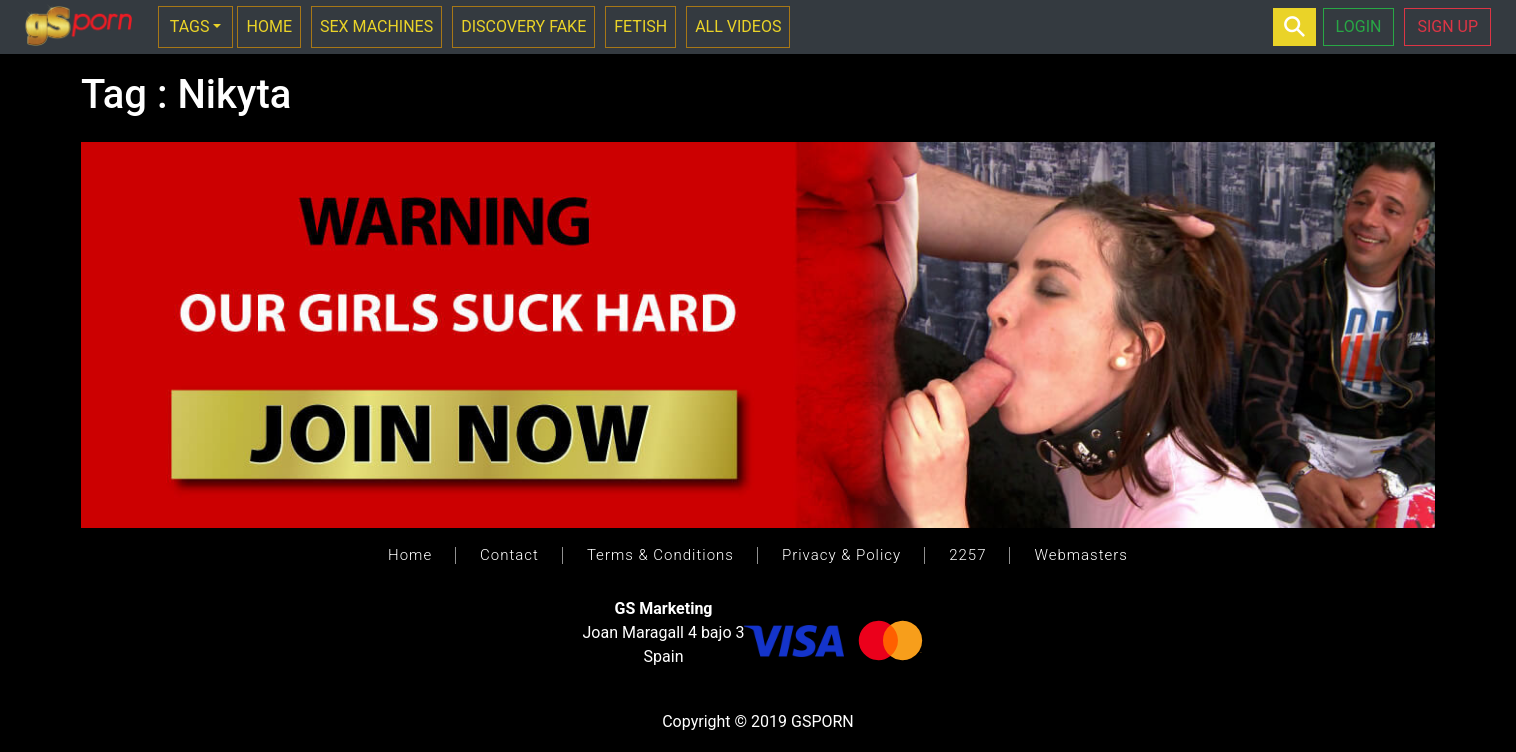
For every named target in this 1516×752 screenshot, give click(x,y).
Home (410, 555)
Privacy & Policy (841, 555)
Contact (509, 555)
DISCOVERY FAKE (523, 26)
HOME (268, 26)
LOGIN (1359, 26)
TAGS (190, 26)
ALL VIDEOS (738, 26)
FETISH (640, 26)
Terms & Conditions (660, 555)
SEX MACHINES (376, 26)
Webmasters (1080, 555)
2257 (967, 555)
